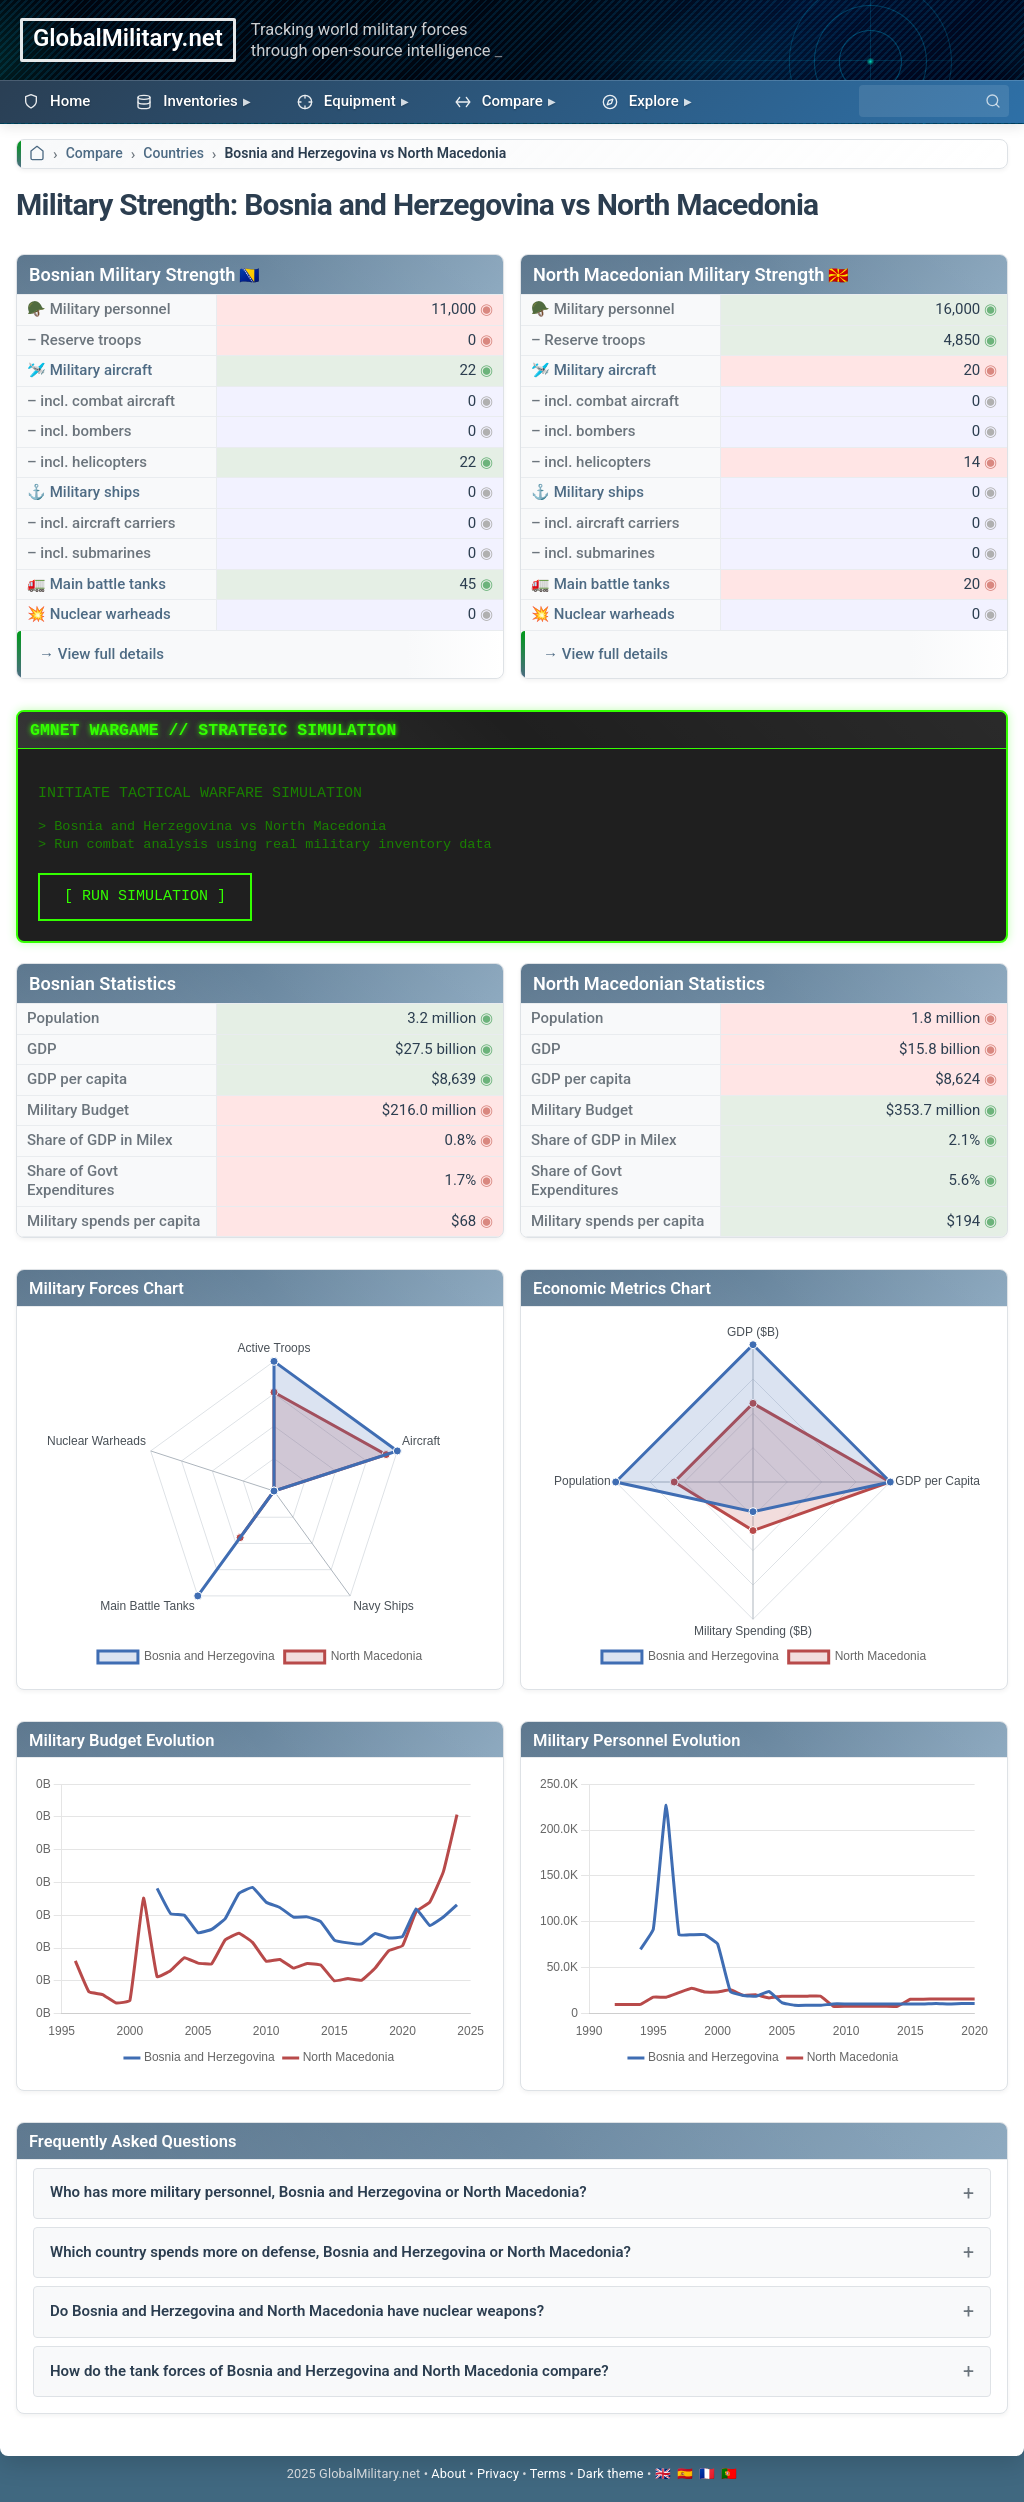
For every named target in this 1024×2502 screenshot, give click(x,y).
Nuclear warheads (110, 614)
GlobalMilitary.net (128, 38)
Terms (548, 2473)
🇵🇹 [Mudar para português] (729, 2473)
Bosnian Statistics (102, 983)
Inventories (187, 101)
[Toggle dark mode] (610, 2473)
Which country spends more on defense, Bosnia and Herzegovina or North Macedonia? (340, 2252)
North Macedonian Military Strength (678, 274)
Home (56, 101)
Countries (173, 153)
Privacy (498, 2473)
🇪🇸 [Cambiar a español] (685, 2473)
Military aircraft (101, 370)
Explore (640, 101)
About (448, 2473)
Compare (499, 101)
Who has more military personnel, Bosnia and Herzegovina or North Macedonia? (318, 2192)
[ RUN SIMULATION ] (145, 896)
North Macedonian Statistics (649, 983)
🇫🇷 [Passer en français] (707, 2473)
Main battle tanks (108, 584)
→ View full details (101, 654)
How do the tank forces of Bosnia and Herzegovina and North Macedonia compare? (329, 2371)
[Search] (934, 101)
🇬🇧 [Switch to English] (663, 2473)
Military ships (95, 492)
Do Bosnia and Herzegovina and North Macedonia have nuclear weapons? (297, 2311)
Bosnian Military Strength (132, 274)
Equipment (346, 101)
